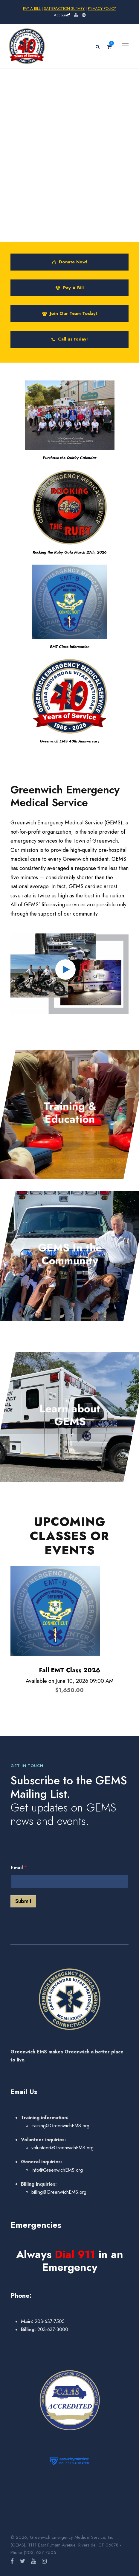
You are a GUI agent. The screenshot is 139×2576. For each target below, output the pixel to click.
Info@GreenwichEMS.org (57, 2170)
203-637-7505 (49, 2321)
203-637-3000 (52, 2329)
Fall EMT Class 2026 (69, 1670)
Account (61, 15)
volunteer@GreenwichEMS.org (62, 2147)
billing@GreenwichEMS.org (58, 2192)
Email (19, 1867)
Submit (23, 1901)
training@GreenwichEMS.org (60, 2125)
